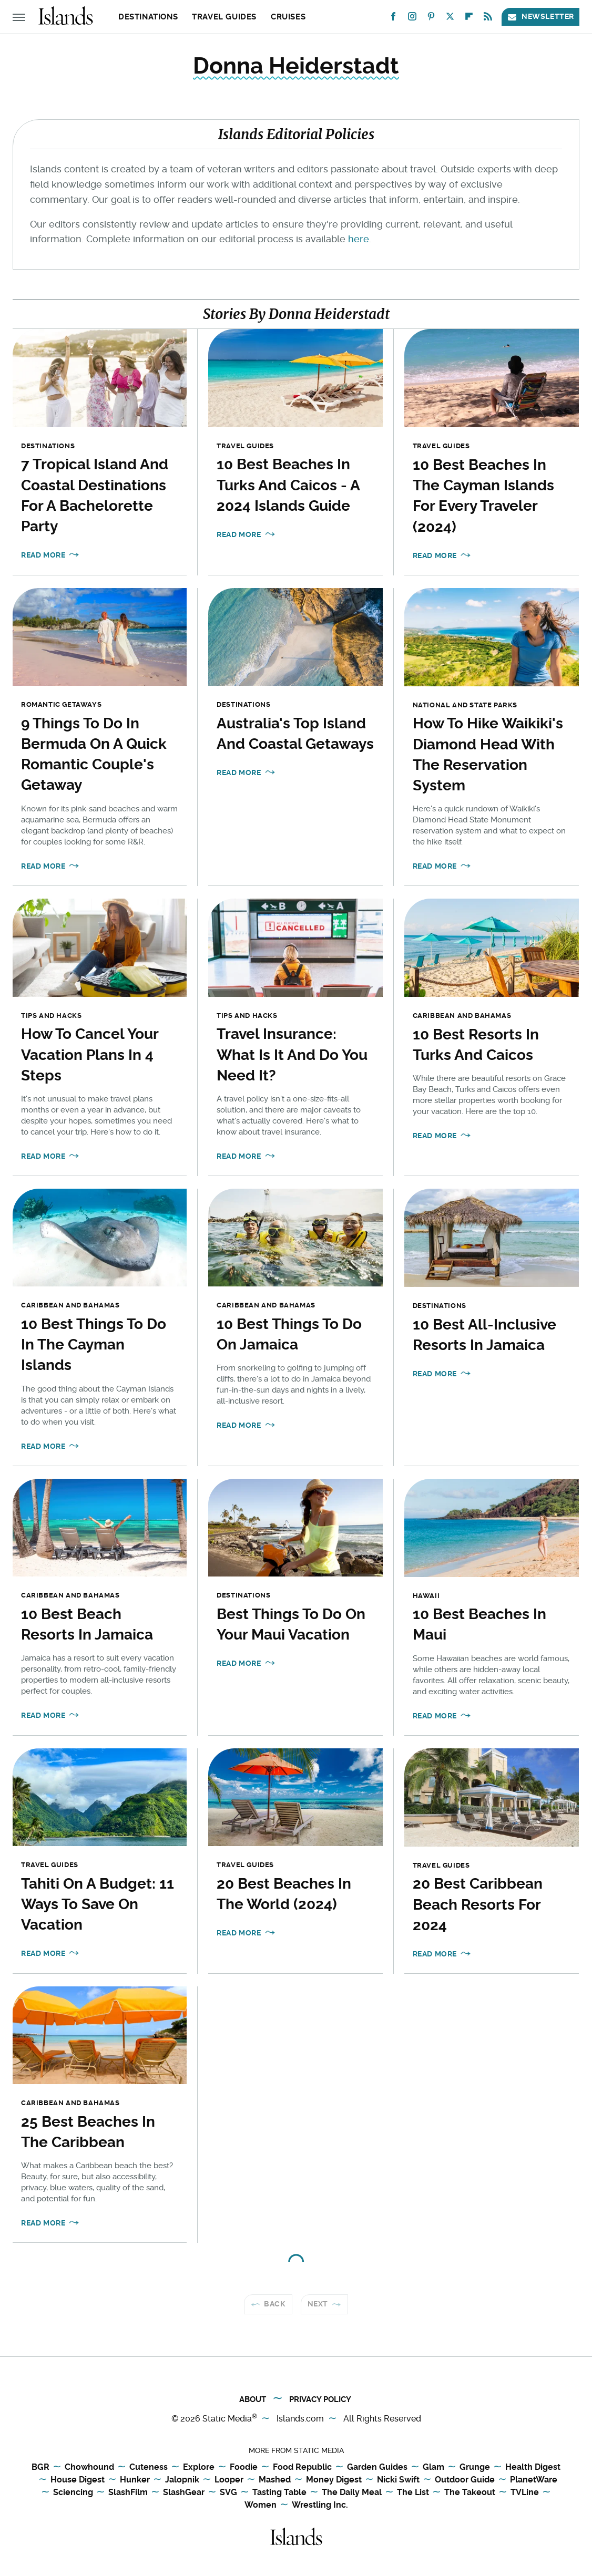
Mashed (275, 2480)
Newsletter (540, 16)
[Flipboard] (469, 19)
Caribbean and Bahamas (462, 1015)
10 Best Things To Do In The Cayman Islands (93, 1344)
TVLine (525, 2492)
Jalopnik (182, 2480)
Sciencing (73, 2492)
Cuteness (148, 2467)
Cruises (288, 17)
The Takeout (469, 2492)
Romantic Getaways (61, 704)
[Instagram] (412, 19)
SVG (228, 2492)
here (358, 238)
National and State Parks (465, 705)
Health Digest (532, 2467)
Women (260, 2505)
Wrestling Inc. (320, 2505)
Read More (43, 555)
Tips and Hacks (51, 1015)
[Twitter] (450, 19)
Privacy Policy (320, 2399)
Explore (199, 2467)
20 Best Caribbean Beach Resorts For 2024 (478, 1904)
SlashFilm (128, 2492)
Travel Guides (224, 17)
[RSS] (488, 19)
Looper (229, 2480)
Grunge (475, 2467)
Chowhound (89, 2467)
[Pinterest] (431, 19)
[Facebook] (393, 19)
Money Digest (334, 2480)
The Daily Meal (352, 2492)
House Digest (77, 2480)
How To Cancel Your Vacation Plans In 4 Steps (89, 1054)
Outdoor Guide (465, 2480)
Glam (433, 2467)
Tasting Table (279, 2492)
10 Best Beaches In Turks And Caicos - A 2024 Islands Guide (288, 485)
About (252, 2399)
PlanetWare (533, 2480)
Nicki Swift (398, 2480)
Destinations (148, 17)
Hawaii (426, 1596)
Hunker (135, 2480)
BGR (40, 2467)
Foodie (244, 2467)
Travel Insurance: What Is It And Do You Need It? (292, 1054)
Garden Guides (377, 2467)
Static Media (227, 2419)
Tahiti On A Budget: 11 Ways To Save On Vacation (97, 1904)
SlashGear (184, 2492)
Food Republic (302, 2467)
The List (413, 2492)
